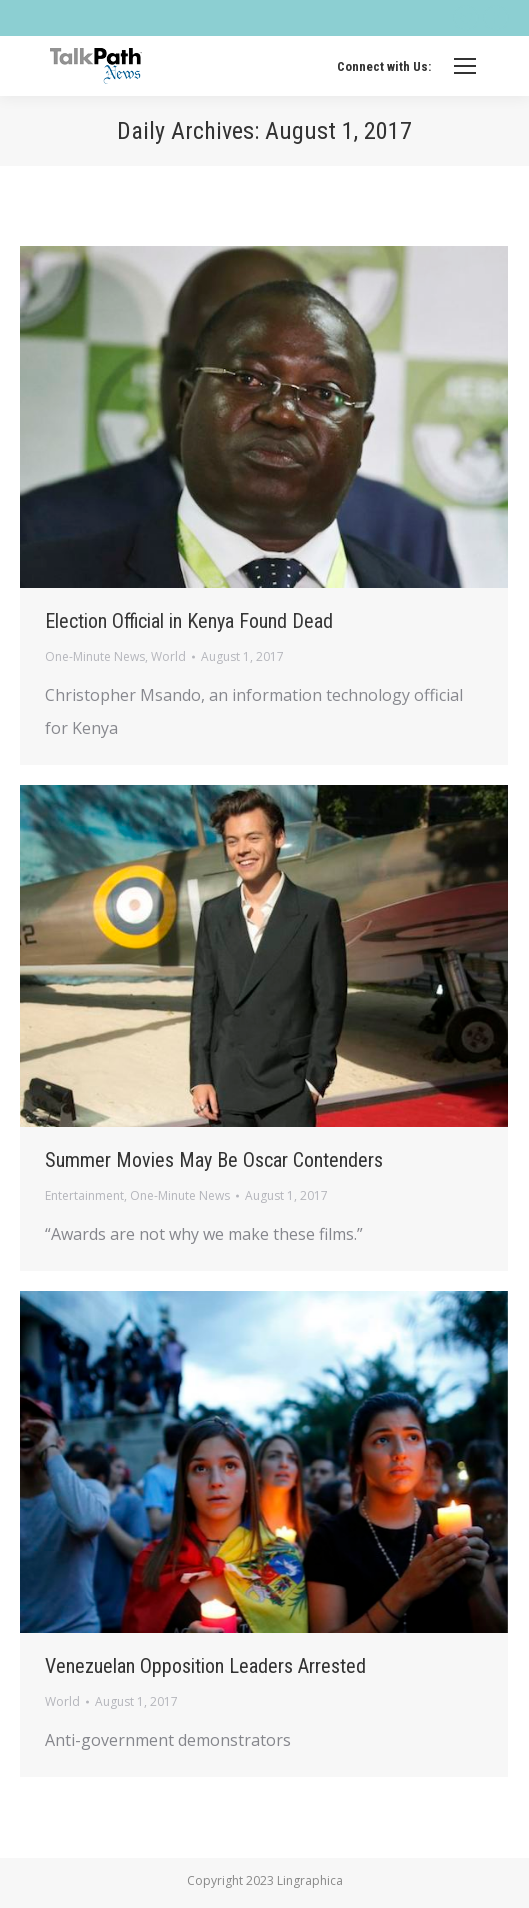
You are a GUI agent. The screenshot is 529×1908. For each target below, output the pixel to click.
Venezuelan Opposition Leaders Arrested (205, 1666)
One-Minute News (95, 656)
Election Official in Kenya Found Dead (189, 621)
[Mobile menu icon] (465, 66)
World (168, 656)
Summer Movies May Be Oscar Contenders (214, 1160)
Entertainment (84, 1195)
